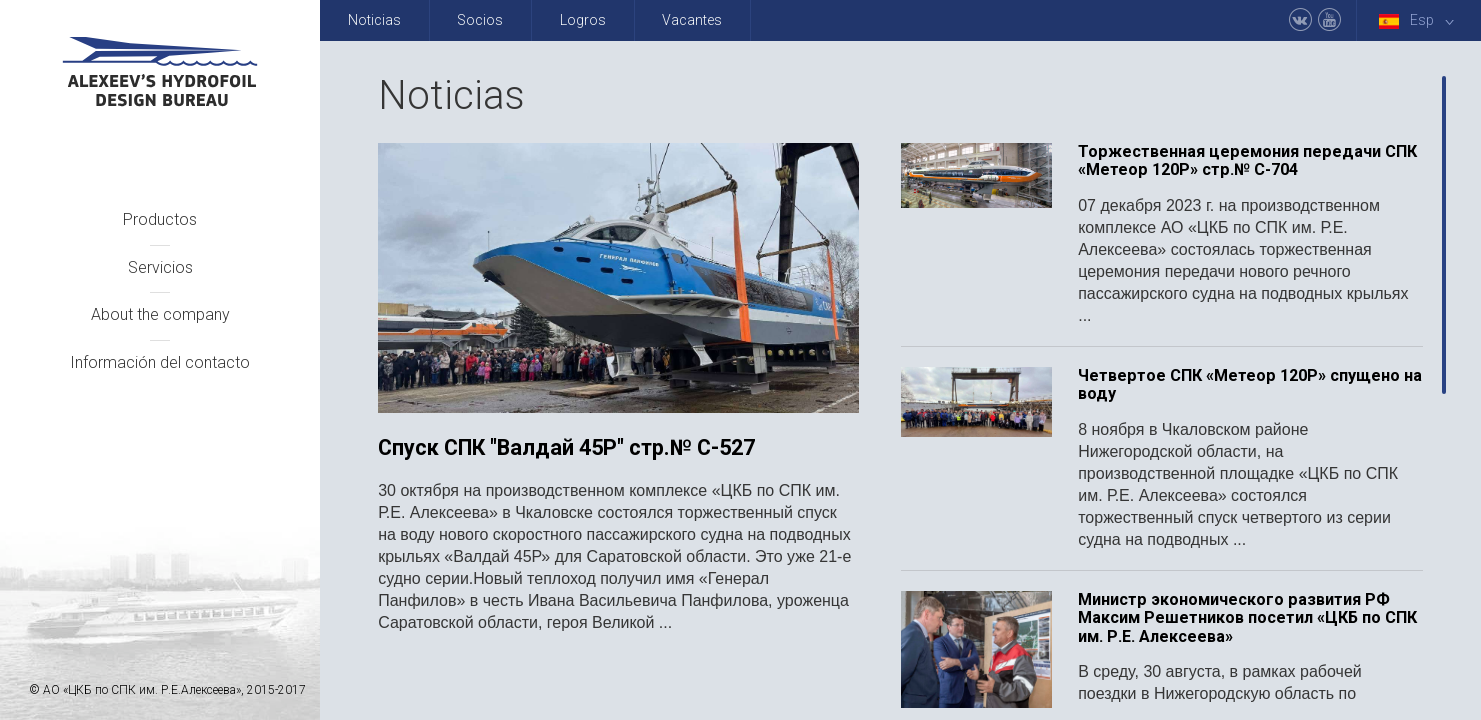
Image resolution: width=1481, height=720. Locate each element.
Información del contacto (160, 362)
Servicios (160, 267)
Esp (1420, 20)
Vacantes (692, 20)
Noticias (374, 20)
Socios (480, 20)
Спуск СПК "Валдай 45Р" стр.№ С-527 (566, 447)
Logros (583, 20)
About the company (160, 314)
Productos (160, 219)
